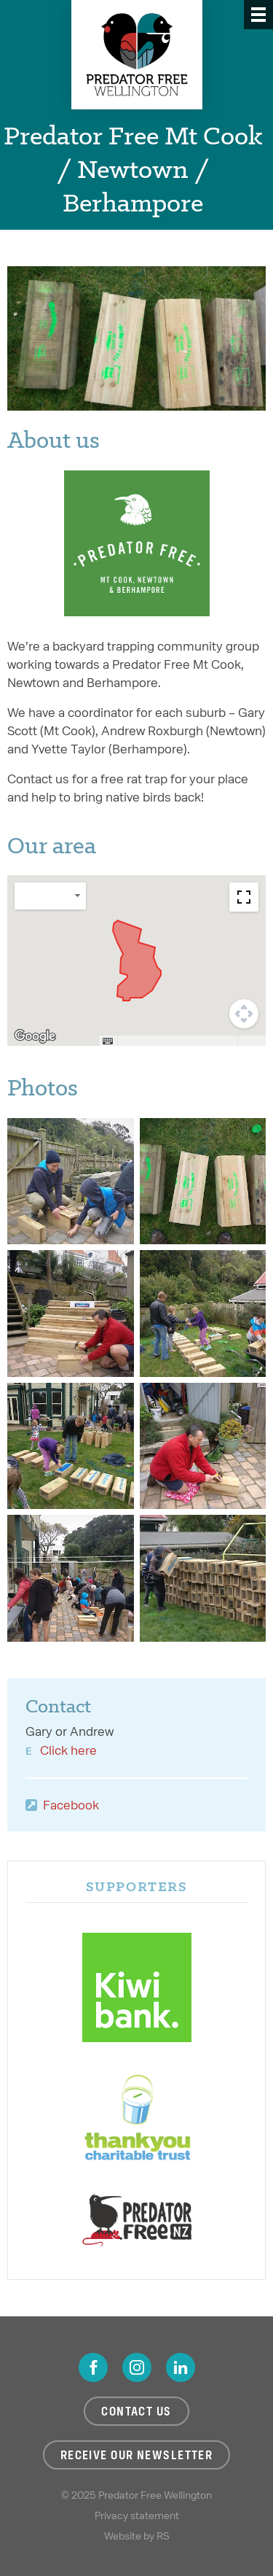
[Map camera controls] (243, 1013)
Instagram (136, 2367)
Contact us (136, 2411)
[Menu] (258, 14)
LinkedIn (180, 2367)
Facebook (71, 1804)
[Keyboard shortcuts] (108, 1041)
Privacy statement (137, 2515)
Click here (68, 1750)
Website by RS (137, 2535)
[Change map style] (50, 895)
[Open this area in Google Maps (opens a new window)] (35, 1036)
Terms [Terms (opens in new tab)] (251, 1041)
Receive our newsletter (136, 2455)
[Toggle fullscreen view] (243, 897)
